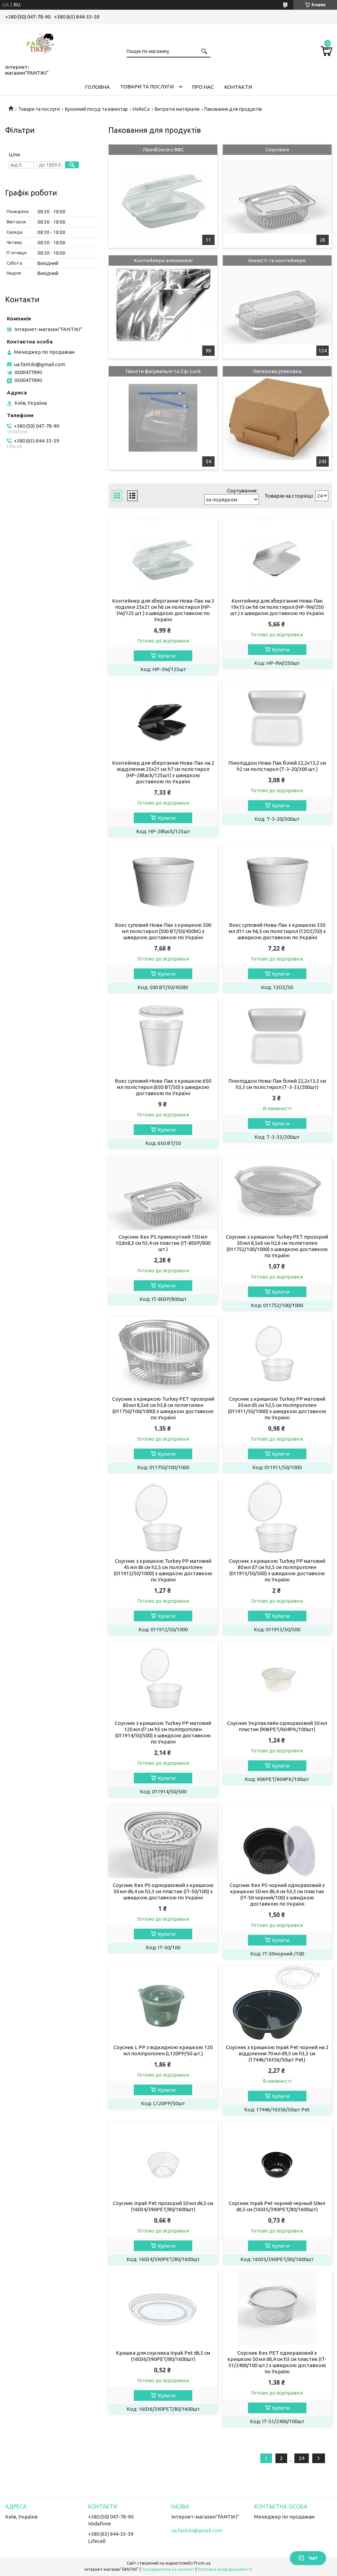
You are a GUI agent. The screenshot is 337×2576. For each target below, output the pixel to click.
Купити (166, 656)
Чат (308, 2558)
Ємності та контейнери (277, 260)
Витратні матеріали (177, 109)
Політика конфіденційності (225, 2569)
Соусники (277, 149)
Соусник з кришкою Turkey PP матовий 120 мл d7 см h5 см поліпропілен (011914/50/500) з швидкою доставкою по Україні (163, 1732)
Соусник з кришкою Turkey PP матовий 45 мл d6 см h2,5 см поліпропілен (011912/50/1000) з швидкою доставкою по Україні (163, 1570)
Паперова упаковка (277, 371)
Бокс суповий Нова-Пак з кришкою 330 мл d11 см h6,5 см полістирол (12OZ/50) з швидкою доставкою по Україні (277, 931)
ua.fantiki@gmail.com (39, 364)
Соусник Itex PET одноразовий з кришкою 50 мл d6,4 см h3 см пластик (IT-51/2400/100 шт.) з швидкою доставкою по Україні (277, 2362)
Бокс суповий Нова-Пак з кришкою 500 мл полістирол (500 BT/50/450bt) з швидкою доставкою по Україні (163, 931)
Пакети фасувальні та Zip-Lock (163, 371)
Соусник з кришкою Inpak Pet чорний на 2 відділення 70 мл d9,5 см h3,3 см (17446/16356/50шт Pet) (277, 2053)
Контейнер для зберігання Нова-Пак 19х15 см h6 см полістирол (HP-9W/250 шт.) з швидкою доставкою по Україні (277, 607)
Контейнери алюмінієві (163, 260)
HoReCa (141, 109)
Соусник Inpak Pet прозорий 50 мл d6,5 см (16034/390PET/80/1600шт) (163, 2206)
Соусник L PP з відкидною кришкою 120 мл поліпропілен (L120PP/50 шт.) (163, 2050)
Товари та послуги (147, 86)
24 (301, 2458)
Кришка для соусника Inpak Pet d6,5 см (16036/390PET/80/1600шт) (163, 2356)
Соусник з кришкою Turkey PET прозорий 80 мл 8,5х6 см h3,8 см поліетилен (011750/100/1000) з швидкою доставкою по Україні (163, 1408)
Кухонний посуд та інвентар (96, 109)
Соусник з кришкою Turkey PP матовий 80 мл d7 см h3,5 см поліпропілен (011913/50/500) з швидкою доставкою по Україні (277, 1570)
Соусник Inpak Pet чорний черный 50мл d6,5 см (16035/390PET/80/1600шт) (277, 2206)
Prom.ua (202, 2563)
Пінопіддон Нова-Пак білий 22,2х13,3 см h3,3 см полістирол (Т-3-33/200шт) (277, 1084)
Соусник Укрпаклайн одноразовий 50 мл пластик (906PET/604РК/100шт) (277, 1726)
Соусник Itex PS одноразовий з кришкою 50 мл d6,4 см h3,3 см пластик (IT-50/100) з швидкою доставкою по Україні (163, 1891)
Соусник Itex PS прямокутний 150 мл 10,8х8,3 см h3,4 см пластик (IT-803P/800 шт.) (163, 1243)
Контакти (238, 87)
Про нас (203, 87)
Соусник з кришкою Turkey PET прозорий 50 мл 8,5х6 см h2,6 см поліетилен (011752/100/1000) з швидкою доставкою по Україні (277, 1246)
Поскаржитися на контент (168, 2569)
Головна (97, 87)
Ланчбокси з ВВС (163, 149)
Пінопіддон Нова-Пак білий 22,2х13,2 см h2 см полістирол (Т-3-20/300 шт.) (277, 766)
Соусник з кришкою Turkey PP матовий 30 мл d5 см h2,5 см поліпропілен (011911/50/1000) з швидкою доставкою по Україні (277, 1408)
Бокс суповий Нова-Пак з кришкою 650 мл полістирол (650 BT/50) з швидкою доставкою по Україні (163, 1087)
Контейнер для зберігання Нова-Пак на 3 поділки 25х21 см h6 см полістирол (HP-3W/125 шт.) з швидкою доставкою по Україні (163, 610)
